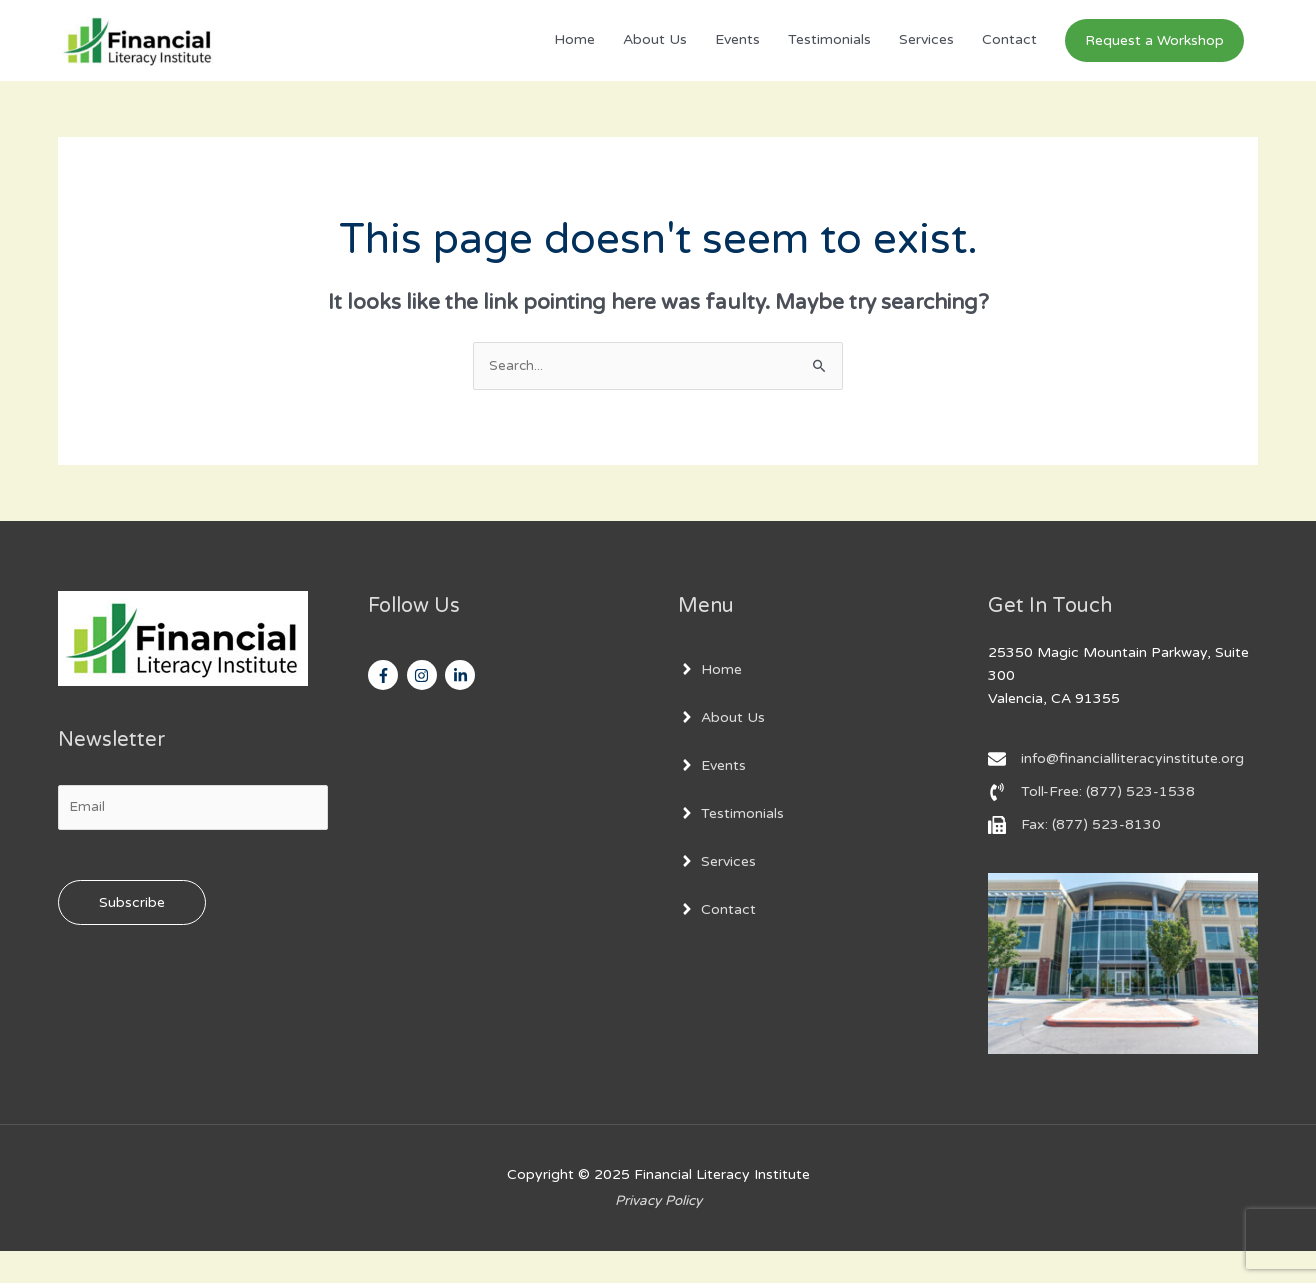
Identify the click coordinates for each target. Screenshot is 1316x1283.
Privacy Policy (658, 1231)
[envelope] (1116, 790)
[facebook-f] (385, 707)
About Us (655, 55)
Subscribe (132, 935)
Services (926, 55)
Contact (1009, 55)
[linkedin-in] (462, 707)
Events (737, 55)
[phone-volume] (1091, 823)
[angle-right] (710, 701)
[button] (1154, 55)
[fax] (1074, 856)
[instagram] (424, 707)
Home (574, 55)
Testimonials (829, 55)
